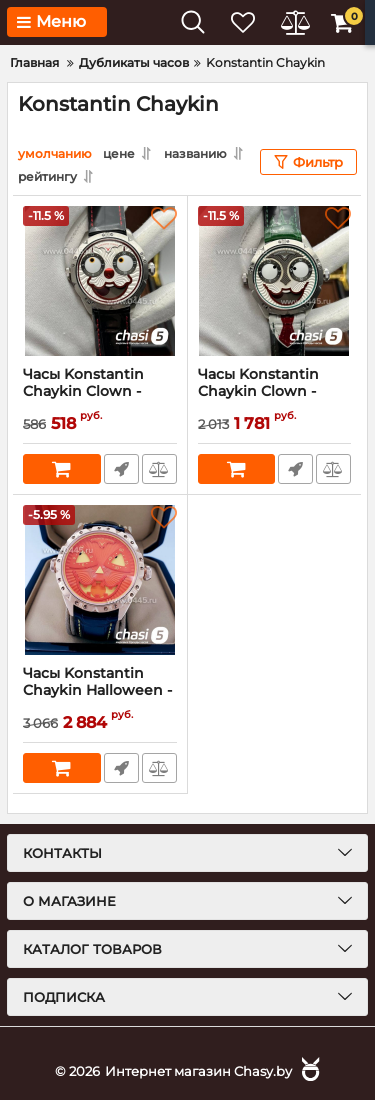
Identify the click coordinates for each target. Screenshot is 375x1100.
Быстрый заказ (121, 469)
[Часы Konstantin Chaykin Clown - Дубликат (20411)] (275, 281)
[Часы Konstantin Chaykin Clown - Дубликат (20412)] (100, 281)
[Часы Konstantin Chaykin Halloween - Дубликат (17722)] (100, 580)
